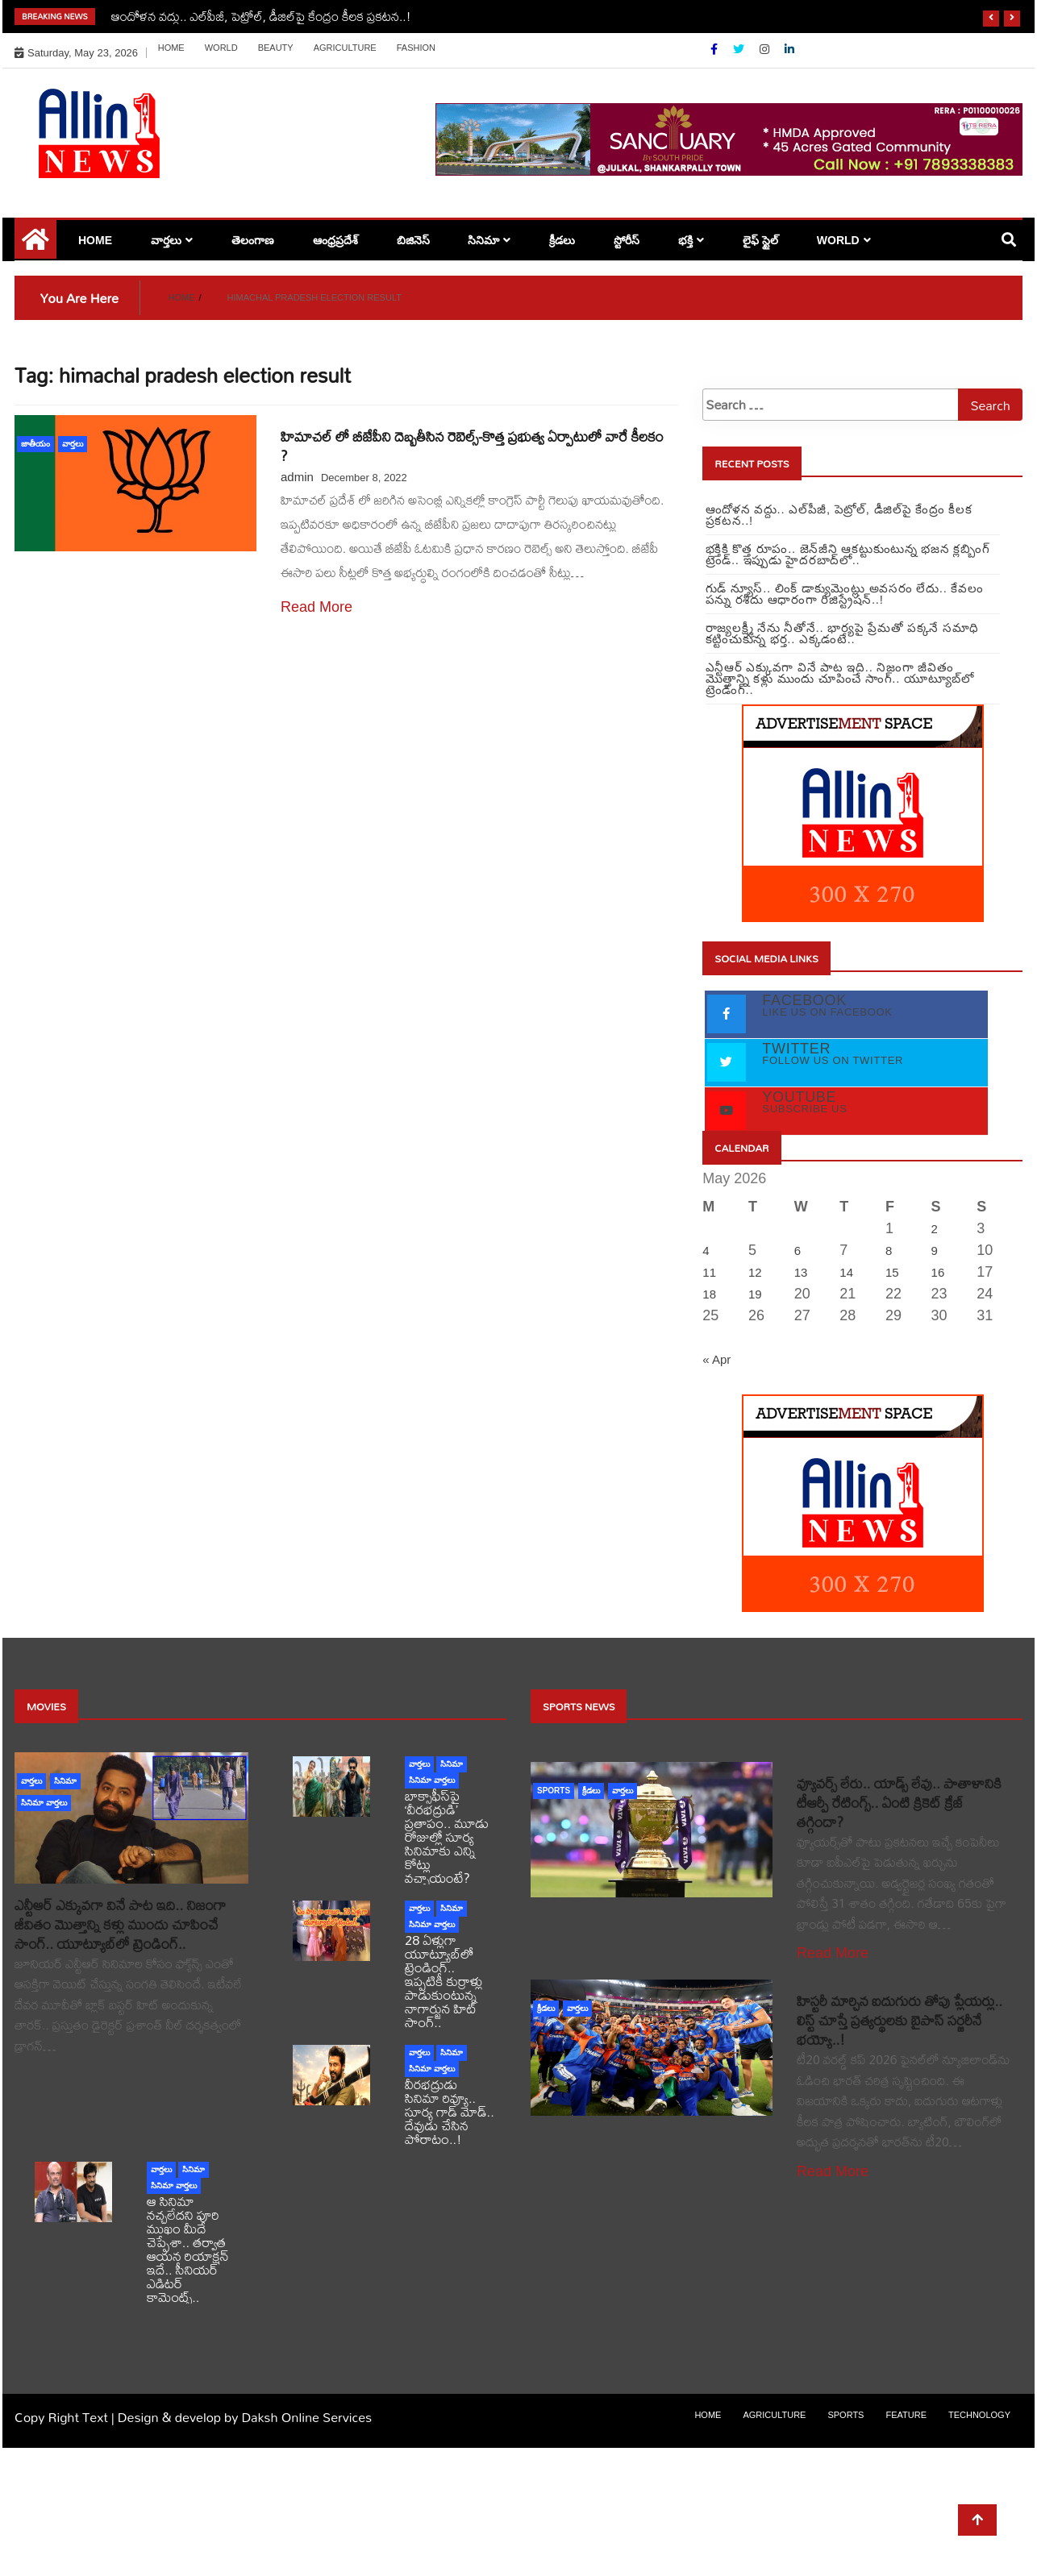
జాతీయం (35, 443)
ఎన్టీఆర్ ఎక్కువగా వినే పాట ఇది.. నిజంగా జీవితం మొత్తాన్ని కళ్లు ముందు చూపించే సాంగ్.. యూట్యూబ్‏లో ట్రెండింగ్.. (120, 1924)
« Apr (716, 1359)
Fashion (416, 47)
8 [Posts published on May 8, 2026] (888, 1250)
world (221, 47)
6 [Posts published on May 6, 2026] (797, 1250)
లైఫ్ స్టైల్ (760, 240)
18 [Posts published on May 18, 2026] (709, 1294)
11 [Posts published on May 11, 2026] (709, 1272)
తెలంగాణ (252, 240)
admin (297, 477)
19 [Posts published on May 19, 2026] (755, 1294)
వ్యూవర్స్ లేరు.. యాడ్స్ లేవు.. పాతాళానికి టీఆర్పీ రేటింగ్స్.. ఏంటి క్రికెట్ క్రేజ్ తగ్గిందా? (899, 1802)
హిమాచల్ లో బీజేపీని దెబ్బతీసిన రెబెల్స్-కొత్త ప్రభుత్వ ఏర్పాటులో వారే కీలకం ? (472, 446)
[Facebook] (715, 49)
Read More (316, 607)
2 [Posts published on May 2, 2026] (934, 1229)
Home (171, 47)
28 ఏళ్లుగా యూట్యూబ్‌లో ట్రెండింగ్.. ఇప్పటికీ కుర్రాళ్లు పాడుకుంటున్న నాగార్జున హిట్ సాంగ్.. (444, 1980)
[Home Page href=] (35, 245)
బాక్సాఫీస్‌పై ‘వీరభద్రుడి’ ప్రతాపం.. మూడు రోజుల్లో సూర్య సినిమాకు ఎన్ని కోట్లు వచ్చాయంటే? (447, 1836)
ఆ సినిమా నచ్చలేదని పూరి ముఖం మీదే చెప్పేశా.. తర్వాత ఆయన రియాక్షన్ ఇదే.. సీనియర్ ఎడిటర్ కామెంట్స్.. (188, 2249)
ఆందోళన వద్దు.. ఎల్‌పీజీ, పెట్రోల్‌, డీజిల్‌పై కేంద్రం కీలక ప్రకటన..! (261, 16)
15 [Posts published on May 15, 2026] (892, 1272)
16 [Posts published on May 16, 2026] (938, 1272)
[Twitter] (740, 49)
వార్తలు (166, 240)
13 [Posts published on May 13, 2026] (801, 1272)
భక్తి (685, 240)
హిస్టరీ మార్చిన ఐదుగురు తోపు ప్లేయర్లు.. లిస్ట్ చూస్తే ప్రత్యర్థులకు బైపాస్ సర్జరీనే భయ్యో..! (899, 2020)
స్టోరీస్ (626, 240)
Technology (979, 2415)
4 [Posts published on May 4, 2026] (705, 1250)
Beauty (276, 47)
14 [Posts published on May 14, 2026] (846, 1272)
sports (553, 1790)
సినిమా (483, 240)
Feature (906, 2415)
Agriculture (345, 47)
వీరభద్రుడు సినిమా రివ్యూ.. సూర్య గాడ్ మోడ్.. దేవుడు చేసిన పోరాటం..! (449, 2111)
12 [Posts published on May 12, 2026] (755, 1272)
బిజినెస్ (413, 240)
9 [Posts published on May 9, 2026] (934, 1250)
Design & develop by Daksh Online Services (245, 2417)
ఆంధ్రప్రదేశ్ (335, 240)
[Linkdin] (789, 49)
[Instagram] (766, 49)
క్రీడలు (562, 240)
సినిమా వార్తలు (44, 1802)
